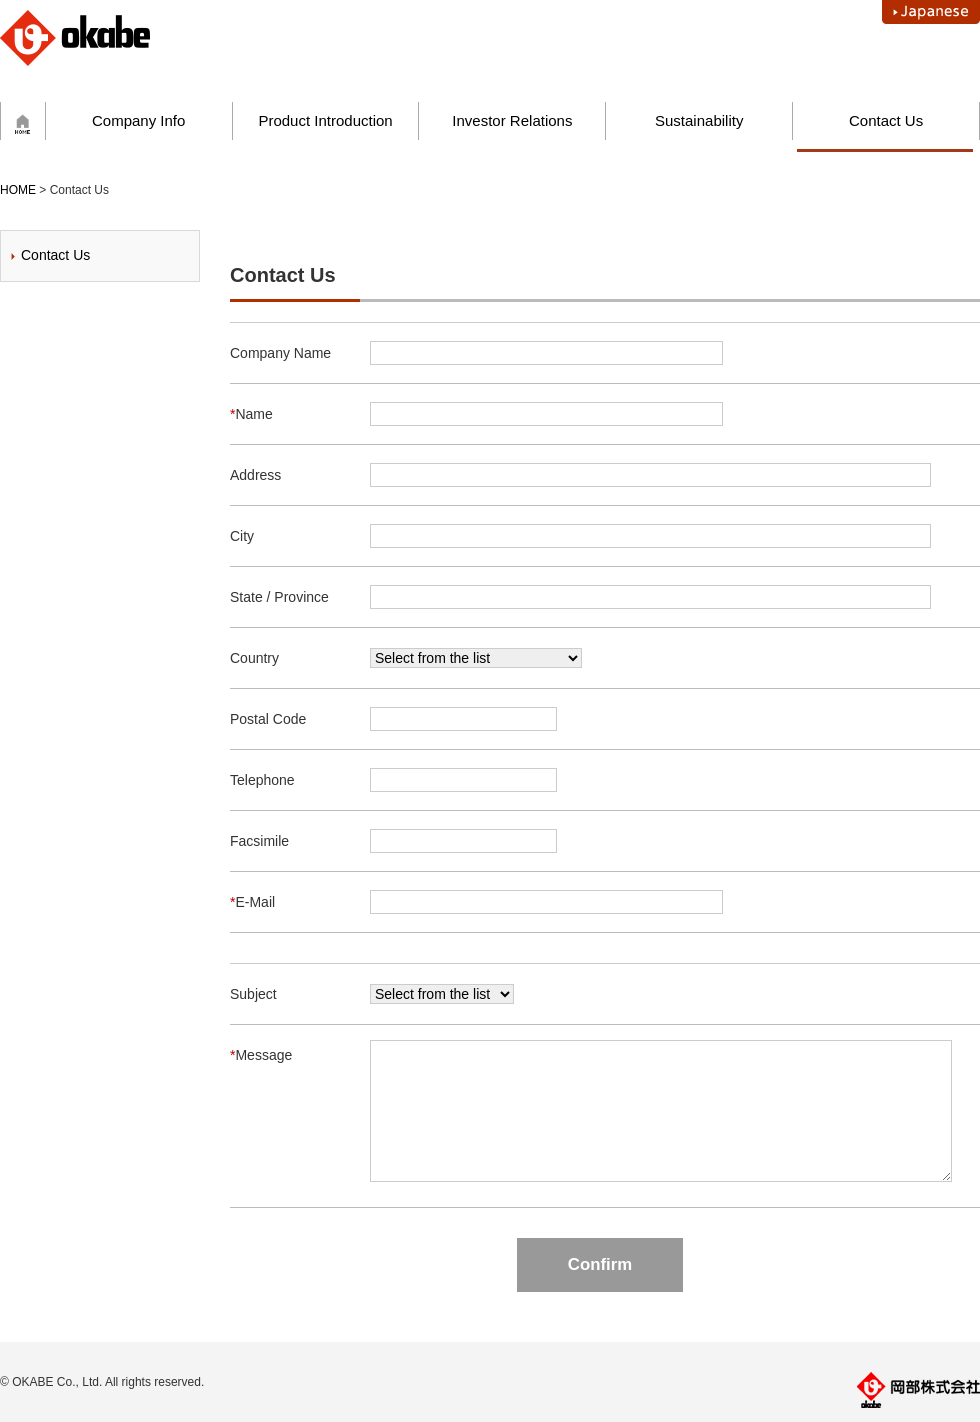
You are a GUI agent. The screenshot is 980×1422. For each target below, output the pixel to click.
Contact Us (886, 120)
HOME (18, 190)
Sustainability (699, 120)
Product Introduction (325, 120)
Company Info (138, 120)
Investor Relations (512, 120)
